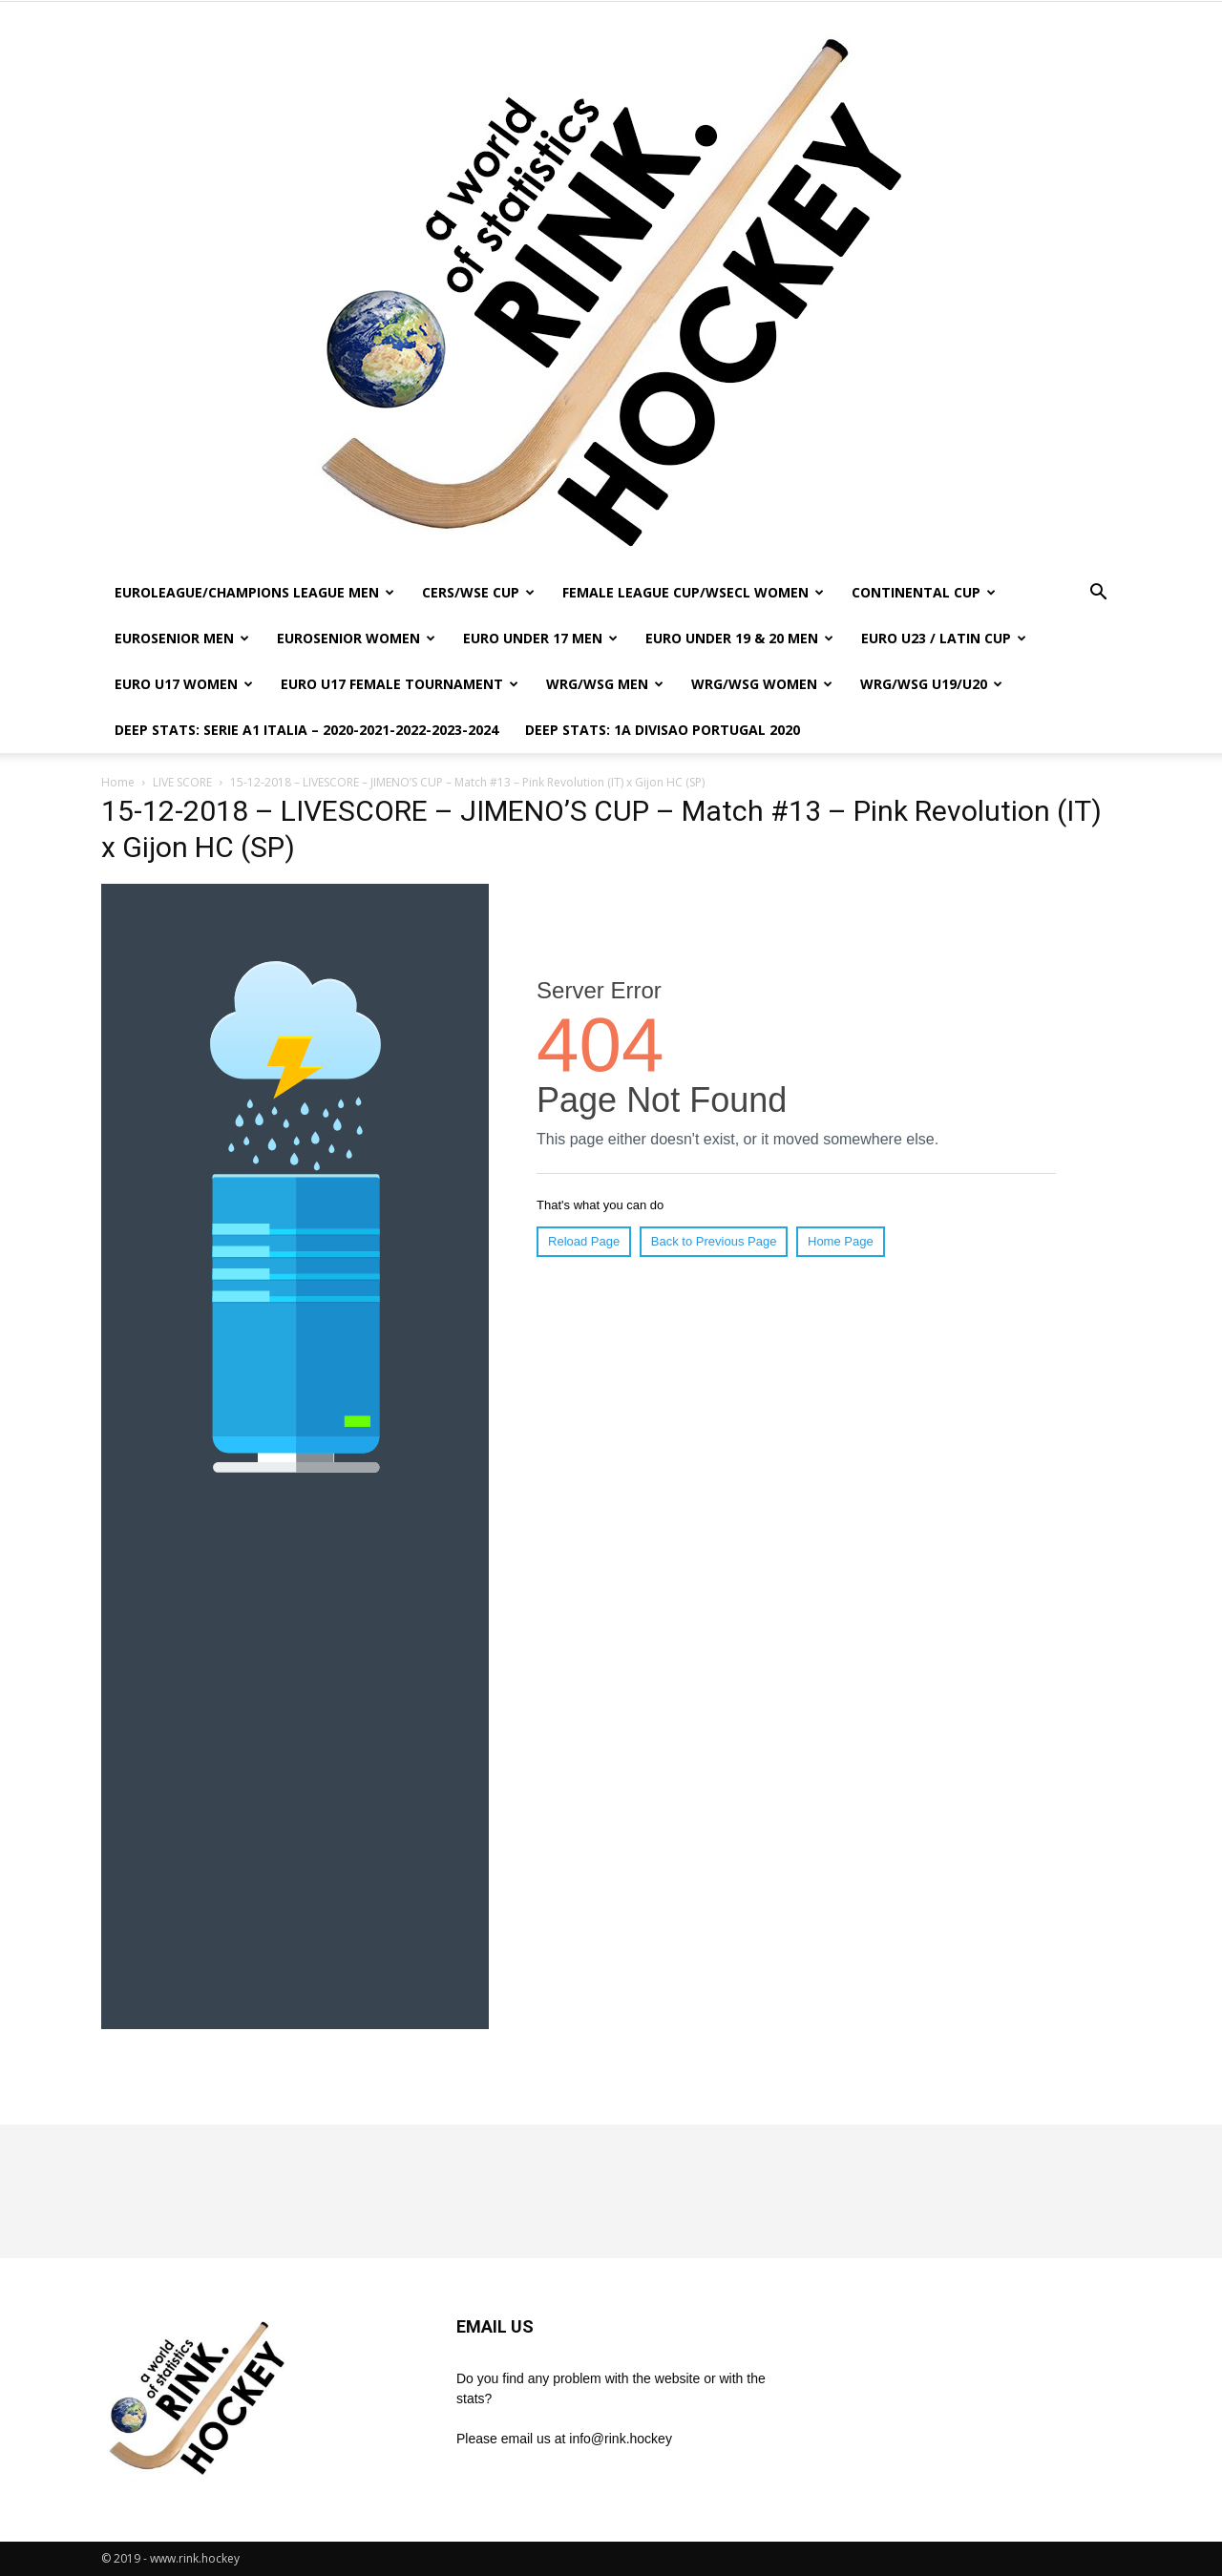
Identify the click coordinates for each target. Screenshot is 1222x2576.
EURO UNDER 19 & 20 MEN (739, 638)
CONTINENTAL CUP (924, 592)
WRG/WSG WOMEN (761, 684)
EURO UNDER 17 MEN (540, 638)
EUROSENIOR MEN (182, 638)
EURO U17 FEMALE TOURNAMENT (399, 684)
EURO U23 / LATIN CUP (943, 638)
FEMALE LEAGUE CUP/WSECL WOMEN (693, 592)
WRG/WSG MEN (605, 684)
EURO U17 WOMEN (184, 684)
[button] (1098, 594)
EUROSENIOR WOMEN (356, 638)
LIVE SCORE (182, 782)
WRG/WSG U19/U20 (931, 684)
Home (118, 782)
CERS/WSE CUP (478, 592)
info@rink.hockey (620, 2438)
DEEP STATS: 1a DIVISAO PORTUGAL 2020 (662, 730)
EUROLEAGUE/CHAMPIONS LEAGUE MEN (254, 592)
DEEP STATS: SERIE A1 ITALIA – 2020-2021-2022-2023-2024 (306, 730)
